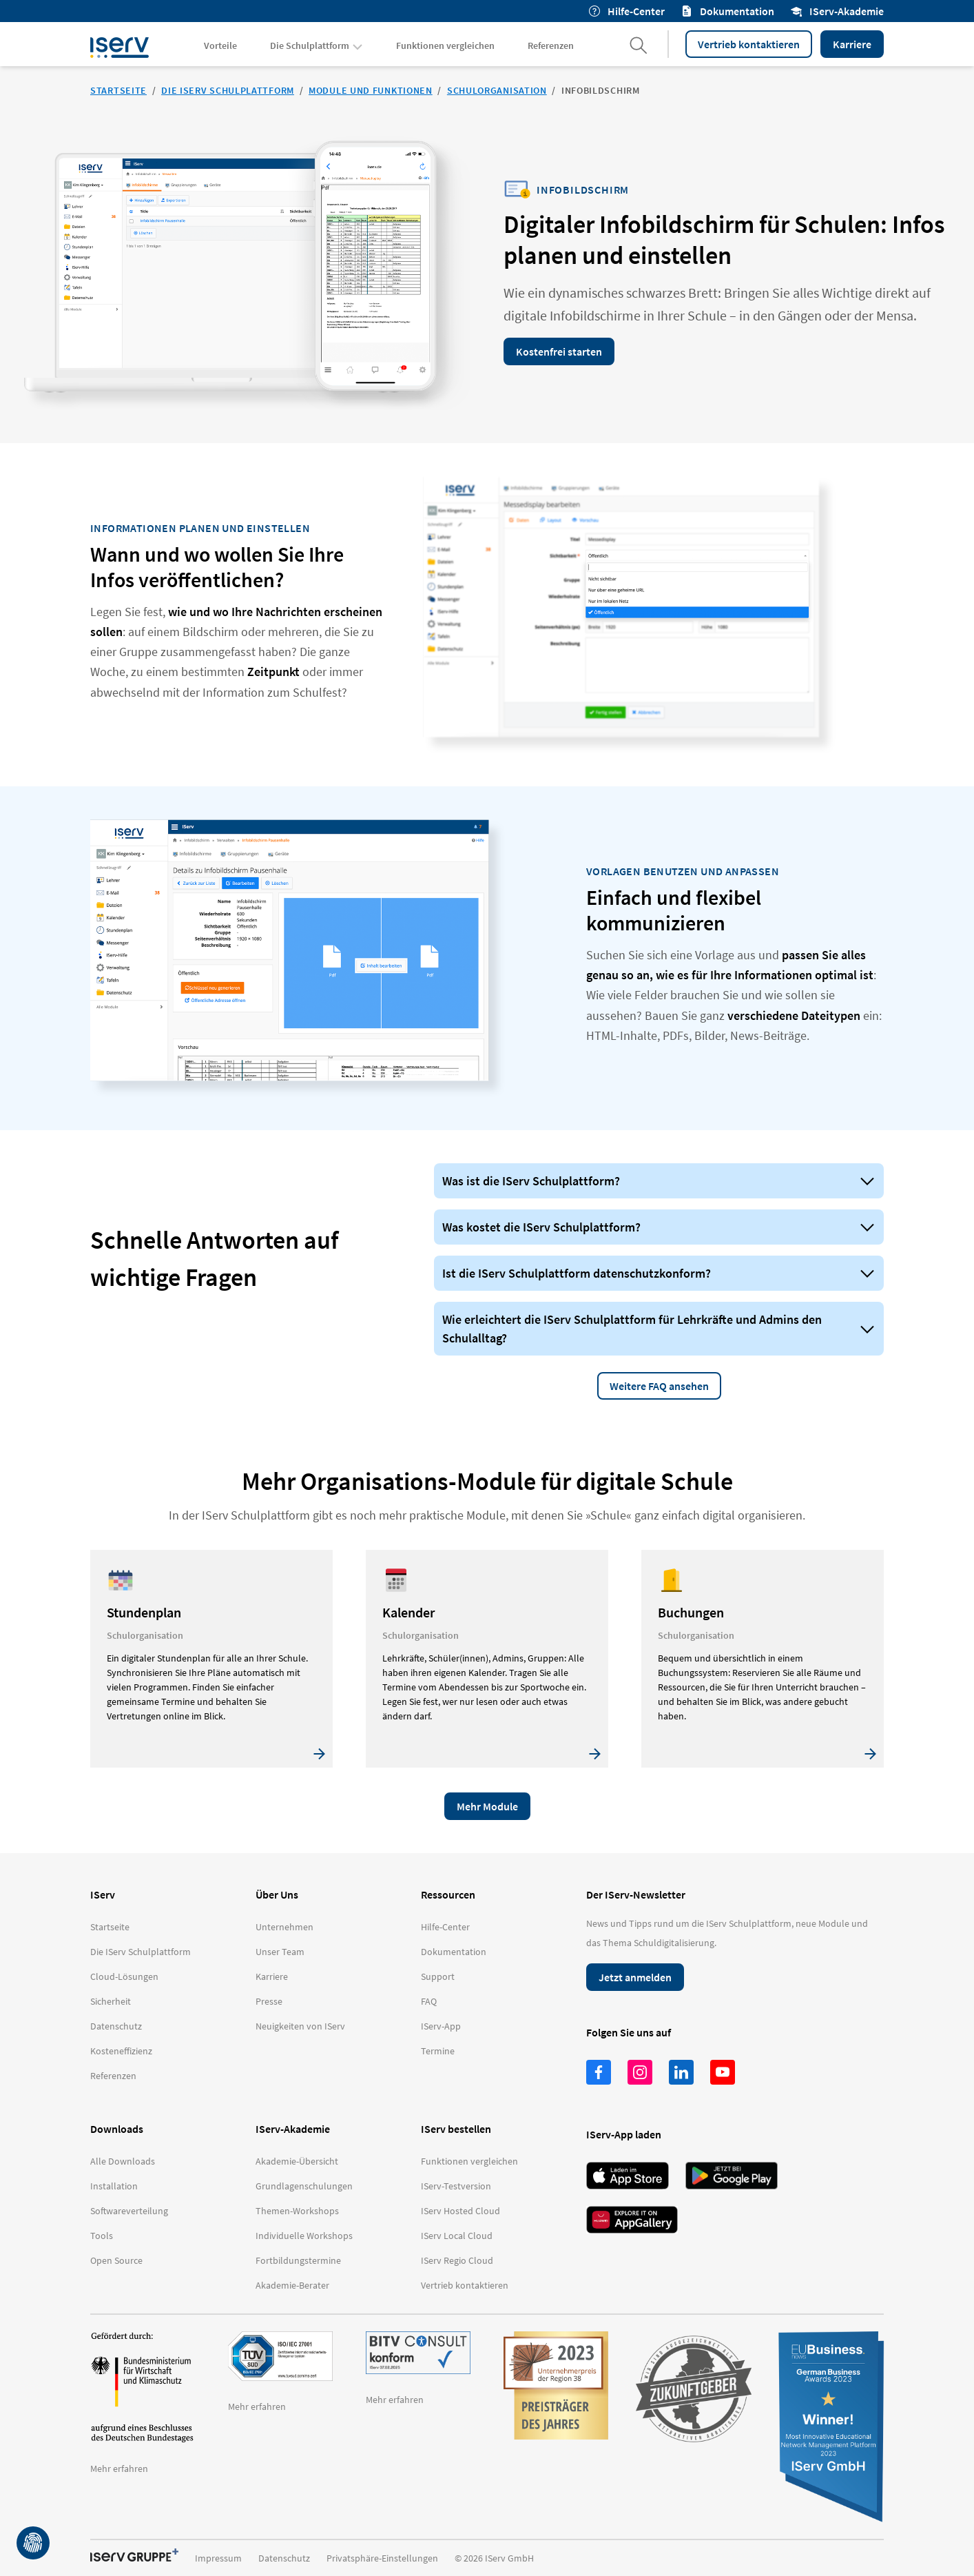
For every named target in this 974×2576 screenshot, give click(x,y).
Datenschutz (284, 2558)
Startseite (118, 90)
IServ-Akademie (837, 11)
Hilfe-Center (627, 11)
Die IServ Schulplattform (227, 90)
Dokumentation (727, 11)
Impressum (218, 2558)
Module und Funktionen (371, 90)
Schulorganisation (497, 90)
